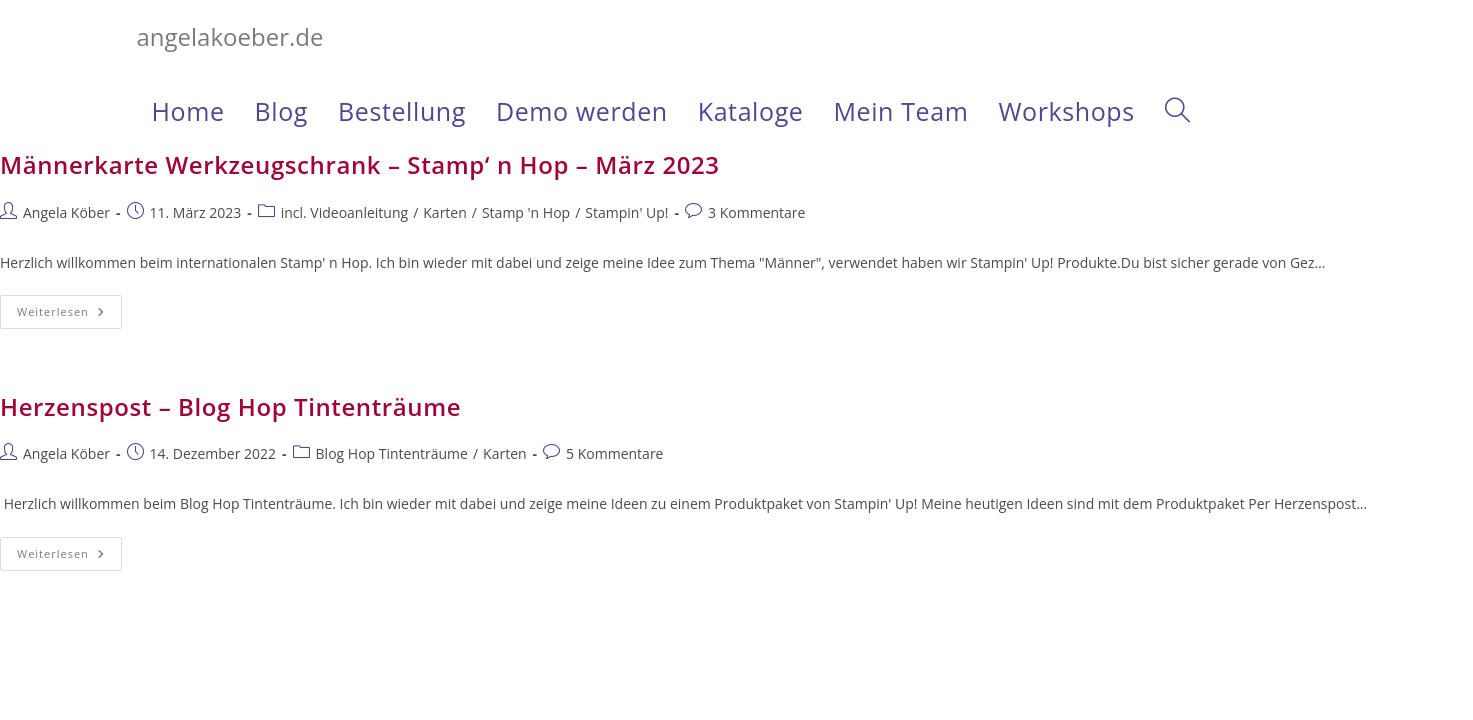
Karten (445, 212)
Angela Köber (66, 212)
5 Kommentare (614, 453)
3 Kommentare (756, 212)
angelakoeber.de (230, 36)
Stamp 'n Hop (526, 212)
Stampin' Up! (626, 212)
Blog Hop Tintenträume (392, 453)
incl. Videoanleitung (344, 212)
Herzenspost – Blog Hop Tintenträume (230, 406)
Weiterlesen (69, 315)
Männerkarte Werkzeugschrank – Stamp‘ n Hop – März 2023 (360, 164)
